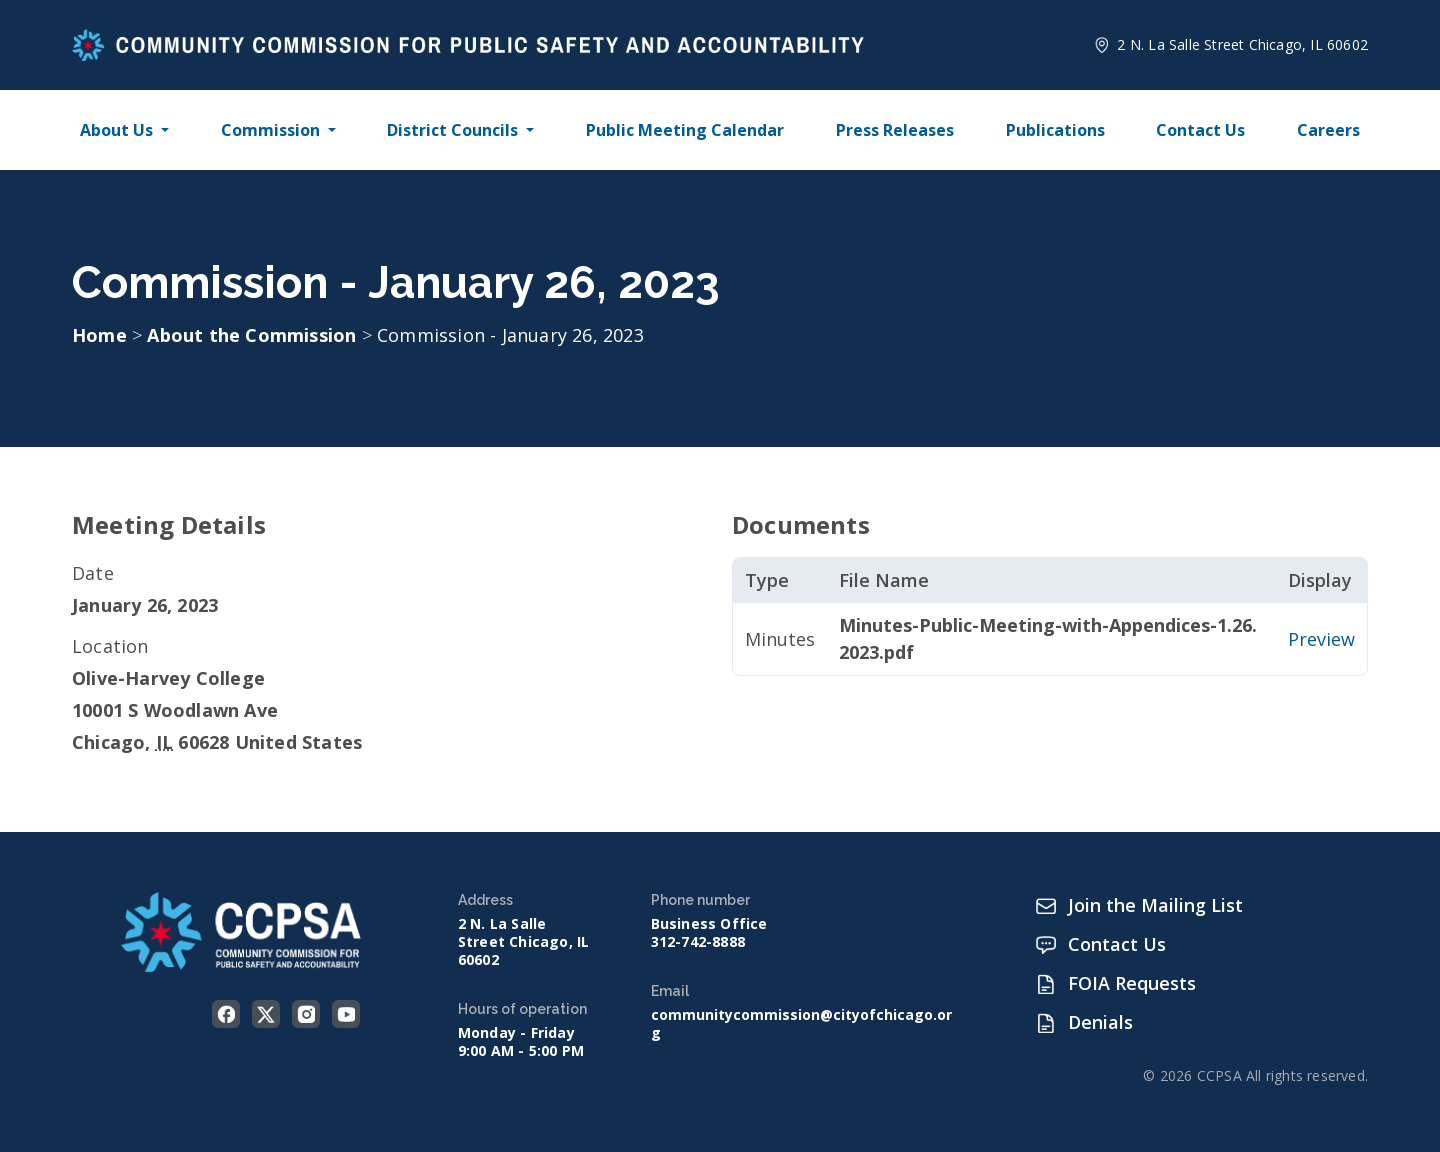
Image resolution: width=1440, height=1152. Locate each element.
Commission (270, 130)
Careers (1328, 130)
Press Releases (895, 130)
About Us (116, 130)
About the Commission (254, 335)
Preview (1321, 639)
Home (99, 335)
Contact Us (1200, 130)
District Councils (452, 130)
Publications (1055, 130)
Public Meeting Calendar (685, 130)
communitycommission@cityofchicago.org (801, 1024)
